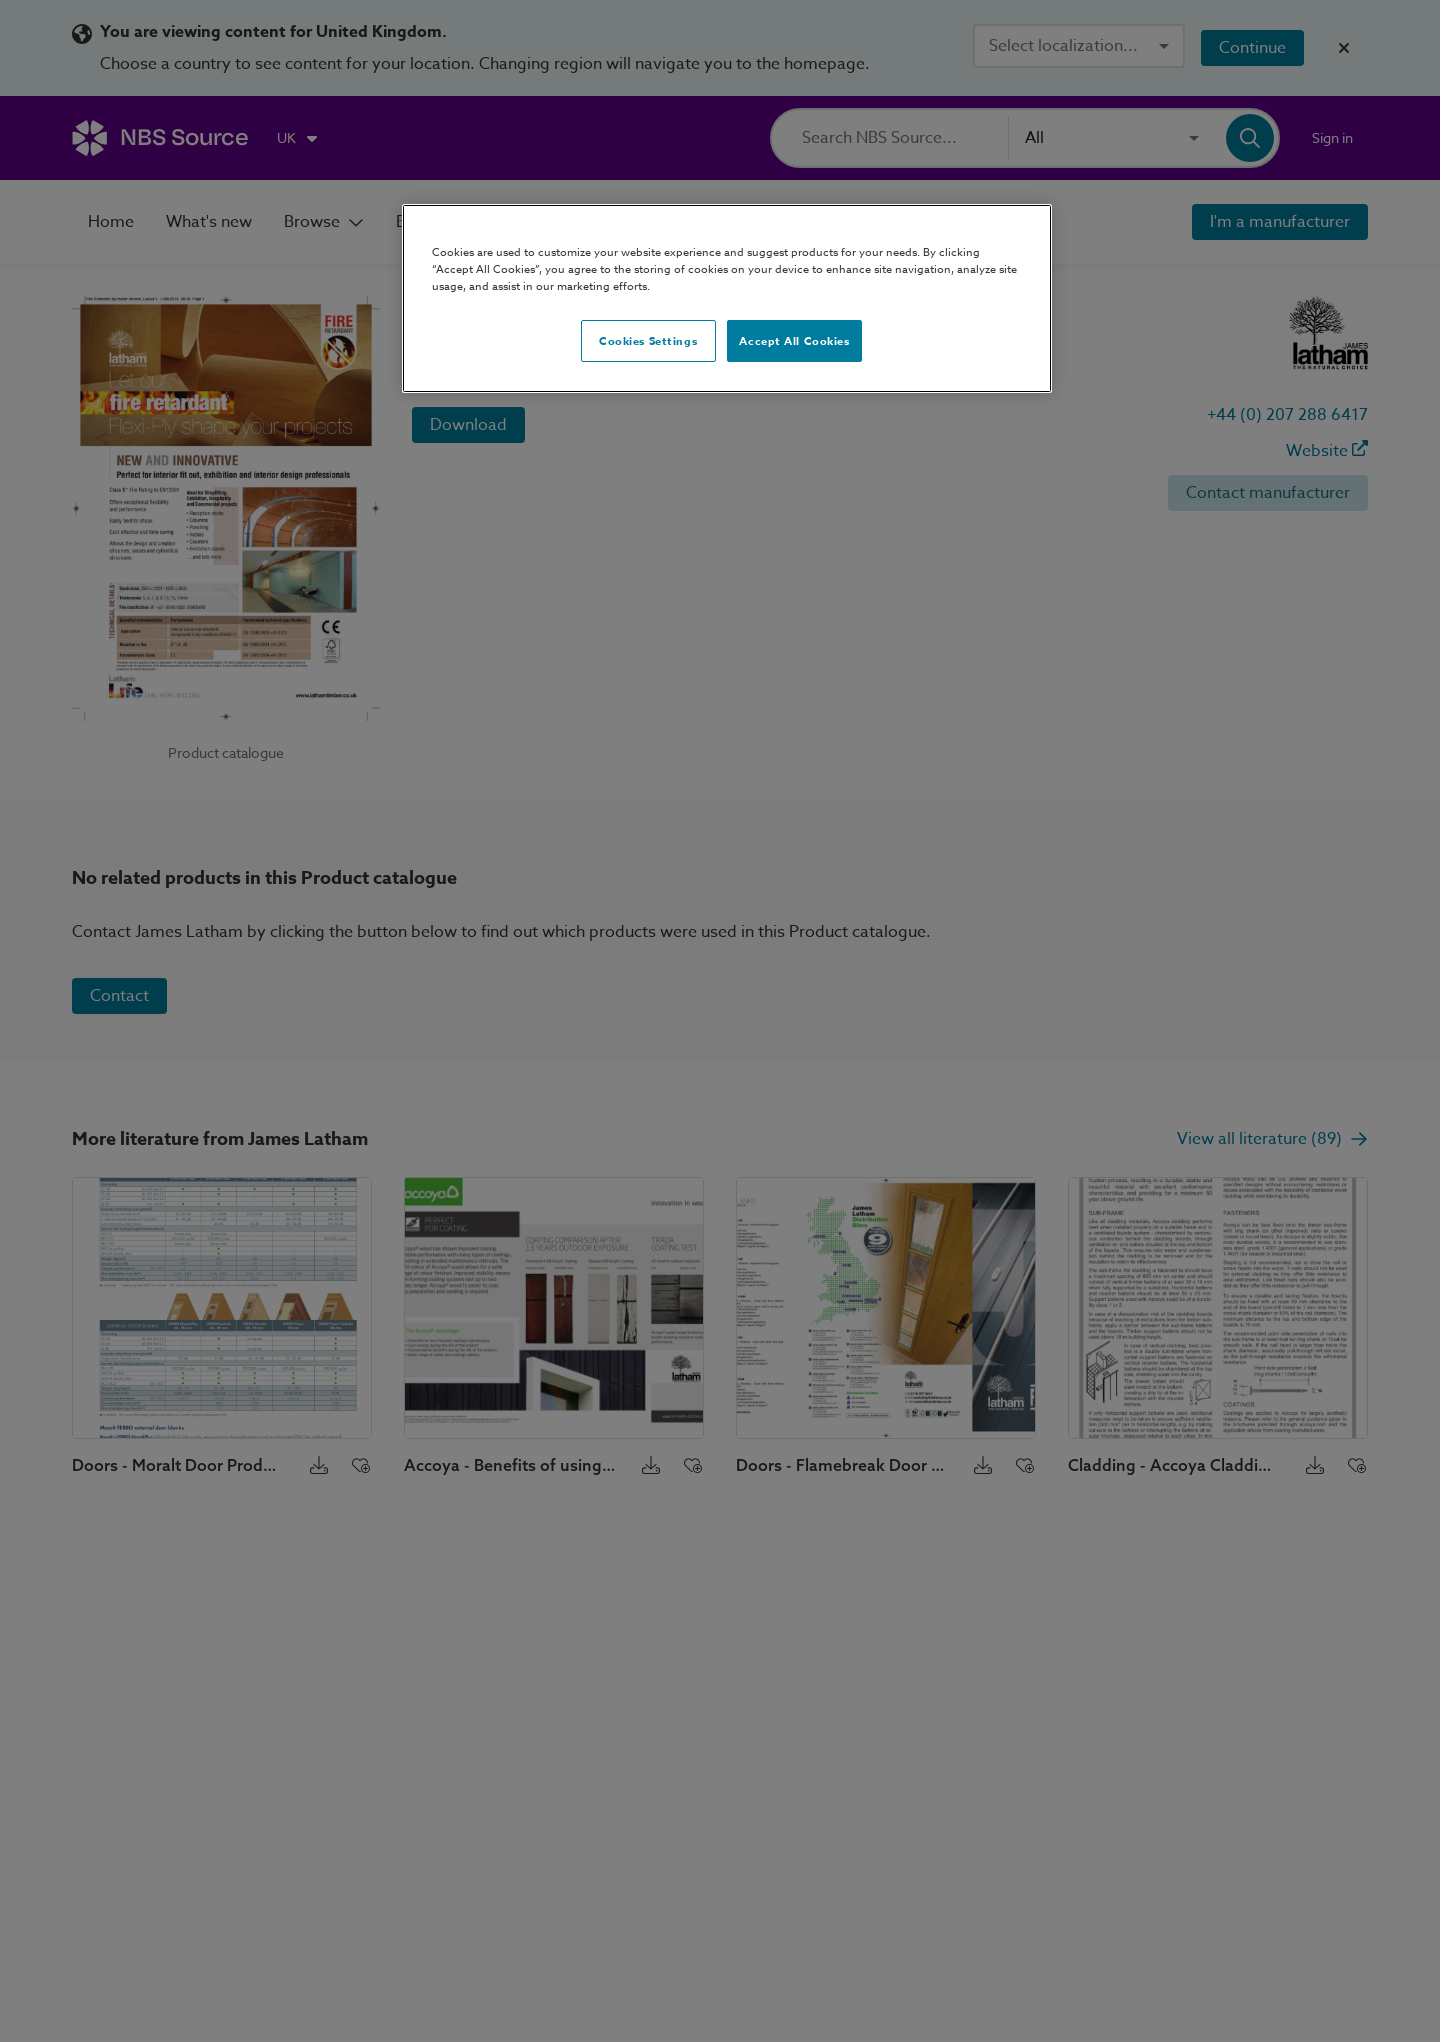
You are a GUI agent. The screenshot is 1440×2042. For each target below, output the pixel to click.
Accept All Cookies (794, 340)
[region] (727, 298)
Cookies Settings (648, 340)
